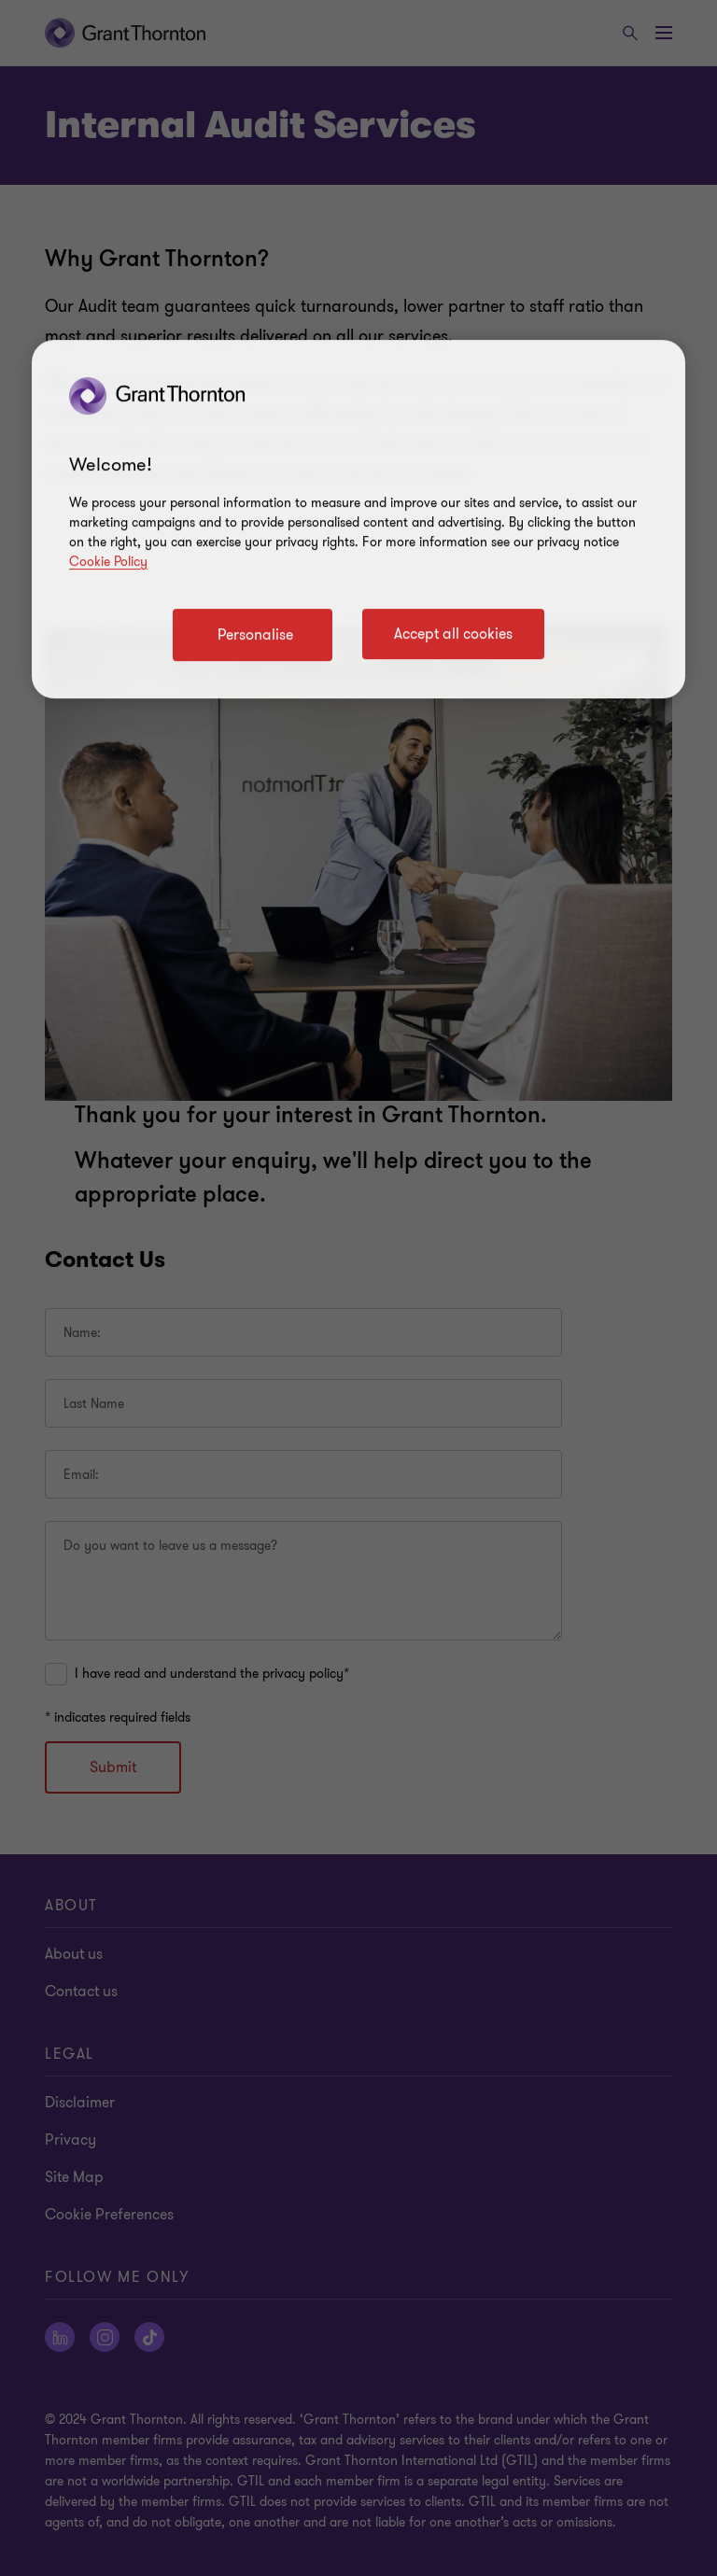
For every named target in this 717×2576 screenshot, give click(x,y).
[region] (358, 519)
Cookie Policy (108, 561)
